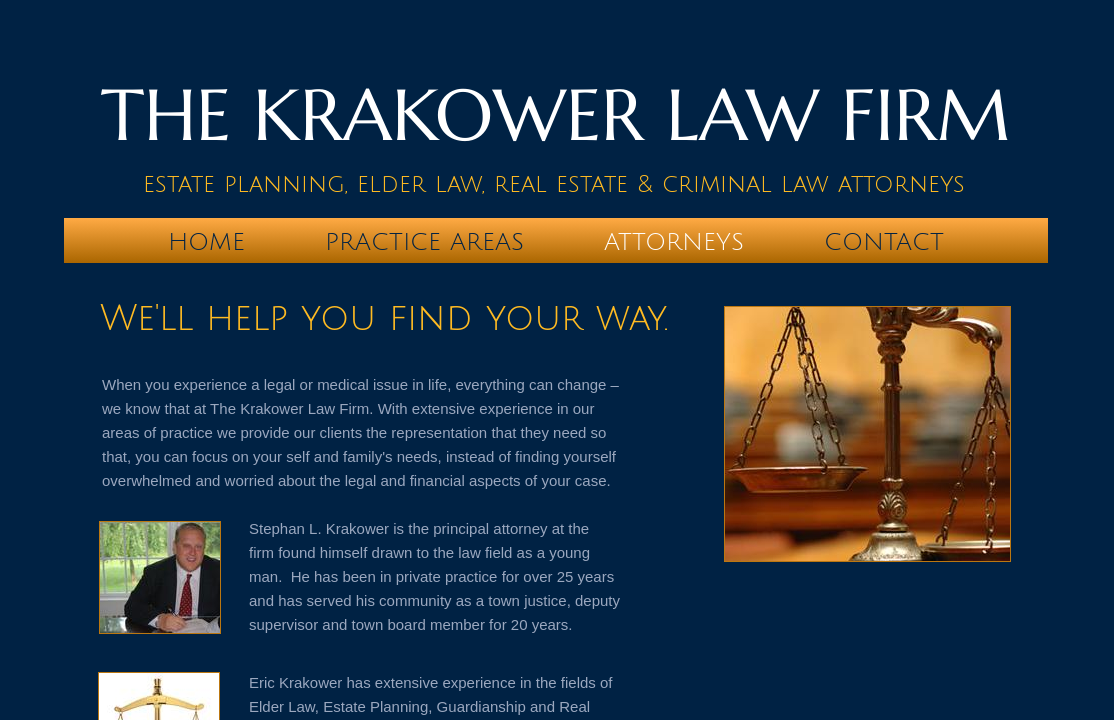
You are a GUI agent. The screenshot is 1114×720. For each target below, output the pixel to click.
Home (206, 242)
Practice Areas (424, 242)
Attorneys (674, 242)
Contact (884, 242)
